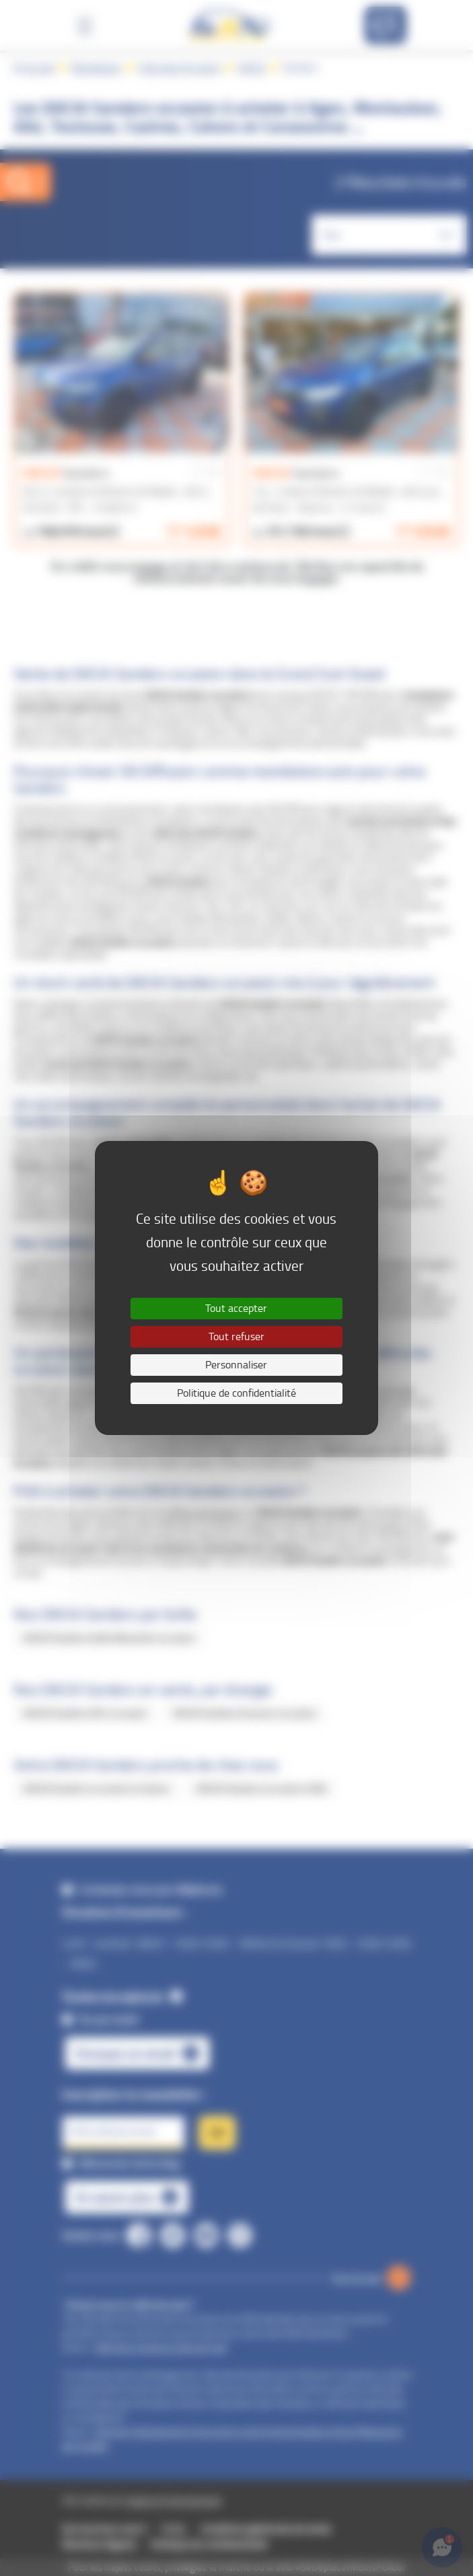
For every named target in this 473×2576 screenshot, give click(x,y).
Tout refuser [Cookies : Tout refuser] (236, 1336)
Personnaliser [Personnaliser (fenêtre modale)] (236, 1365)
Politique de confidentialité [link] (236, 1393)
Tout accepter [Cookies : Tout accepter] (236, 1308)
